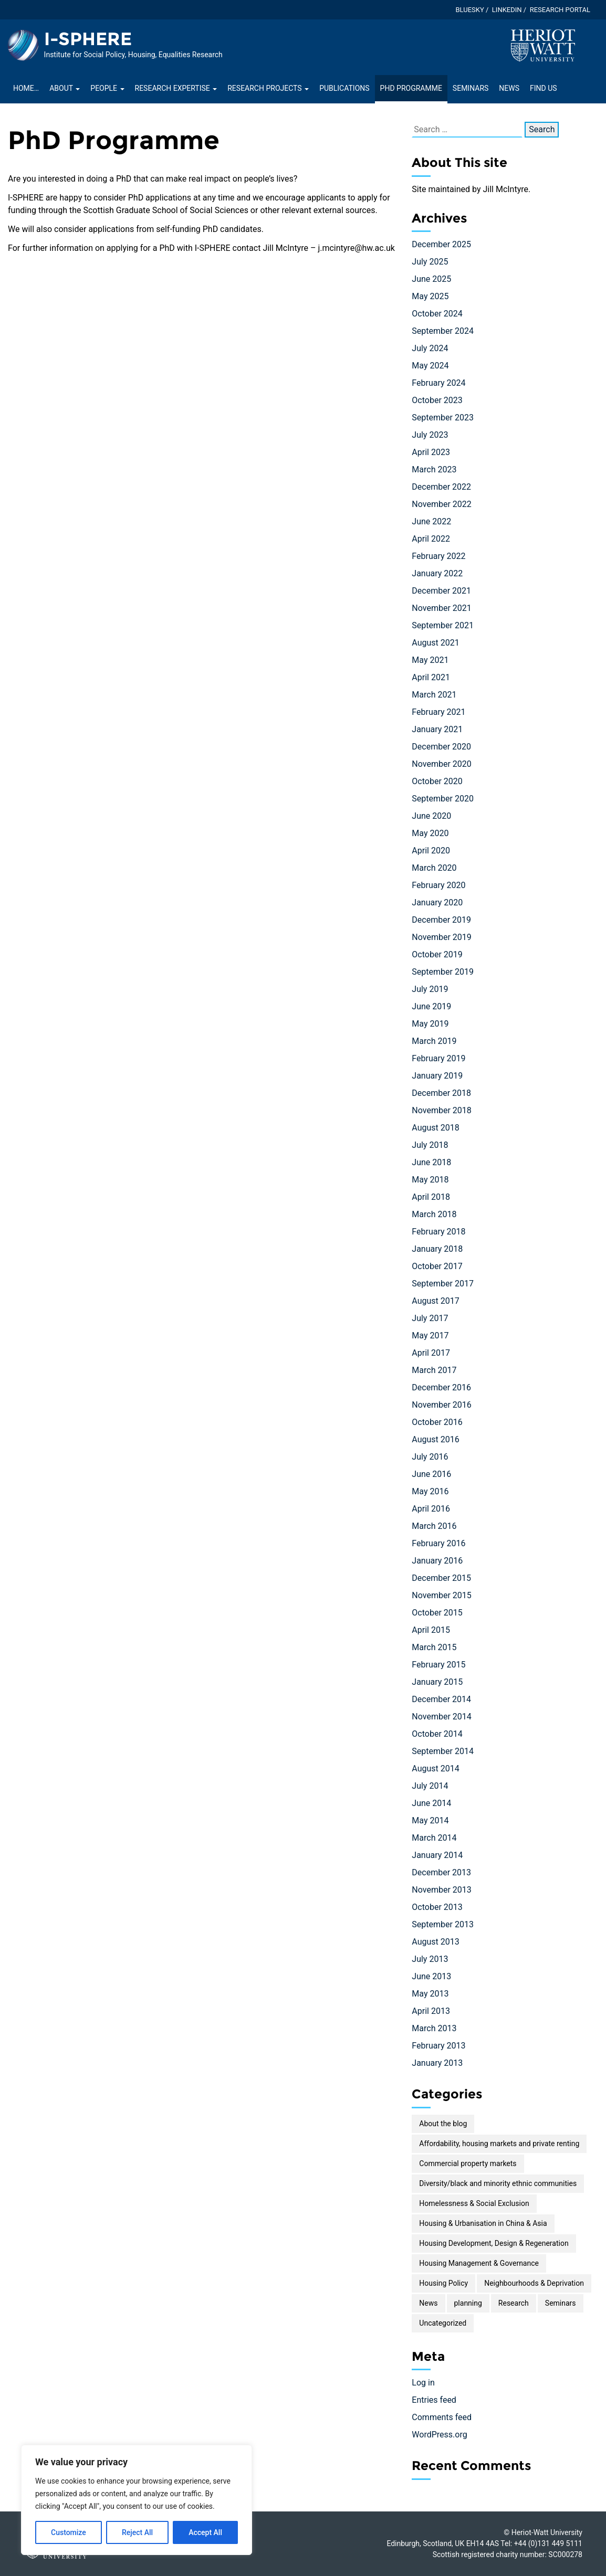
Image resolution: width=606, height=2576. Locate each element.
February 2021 (438, 712)
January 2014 (437, 1855)
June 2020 (431, 816)
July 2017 (430, 1318)
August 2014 (435, 1768)
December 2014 (441, 1699)
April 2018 (431, 1197)
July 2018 (430, 1145)
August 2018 (435, 1128)
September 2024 (443, 331)
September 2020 (443, 799)
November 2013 (441, 1890)
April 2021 (431, 677)
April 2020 (431, 851)
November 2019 (441, 937)
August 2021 (435, 643)
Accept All (205, 2532)
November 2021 (441, 608)
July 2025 (430, 262)
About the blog (443, 2123)
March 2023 (434, 469)
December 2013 (441, 1872)
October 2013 (437, 1907)
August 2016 (435, 1439)
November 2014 (441, 1717)
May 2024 (430, 366)
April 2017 (431, 1353)
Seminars (470, 88)
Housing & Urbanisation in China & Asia (483, 2223)
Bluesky (469, 10)
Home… (26, 88)
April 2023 (431, 452)
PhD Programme (411, 88)
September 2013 (443, 1924)
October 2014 (437, 1734)
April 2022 (431, 539)
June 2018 (431, 1162)
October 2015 (437, 1613)
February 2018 (438, 1232)
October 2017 (437, 1266)
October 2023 (437, 400)
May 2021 (430, 660)
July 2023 (430, 435)
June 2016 (431, 1474)
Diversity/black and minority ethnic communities (498, 2183)
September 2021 (443, 625)
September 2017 (443, 1284)
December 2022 (441, 487)
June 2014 (431, 1803)
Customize (68, 2532)
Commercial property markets (467, 2163)
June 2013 (431, 1976)
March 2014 (434, 1838)
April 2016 (431, 1509)
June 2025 (431, 279)
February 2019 (438, 1058)
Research (513, 2303)
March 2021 (434, 695)
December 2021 (441, 591)
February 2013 (438, 2046)
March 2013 (434, 2028)
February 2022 (438, 556)
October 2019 (437, 954)
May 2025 (430, 296)
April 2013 (431, 2011)
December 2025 (441, 244)
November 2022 (441, 504)
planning (468, 2303)
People (107, 88)
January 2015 (437, 1682)
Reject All (137, 2532)
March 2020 (434, 868)
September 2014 (443, 1751)
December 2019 (441, 920)
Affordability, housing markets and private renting (499, 2143)
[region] (136, 2500)
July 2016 (430, 1457)
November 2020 (441, 764)
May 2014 (430, 1820)
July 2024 (430, 348)
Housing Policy (443, 2283)
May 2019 (430, 1024)
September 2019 (443, 972)
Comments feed (442, 2417)
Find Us (543, 88)
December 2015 (441, 1578)
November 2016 (441, 1405)
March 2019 (434, 1041)
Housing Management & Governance (479, 2263)
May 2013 (430, 1994)
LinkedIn (507, 10)
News (509, 88)
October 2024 (437, 314)
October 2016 (437, 1422)
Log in (423, 2383)
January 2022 (437, 573)
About (64, 88)
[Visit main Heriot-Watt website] (543, 45)
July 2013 (430, 1959)
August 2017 (435, 1301)
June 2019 (431, 1006)
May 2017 (430, 1335)
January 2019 (437, 1076)
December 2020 (441, 747)
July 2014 (430, 1786)
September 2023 (443, 418)
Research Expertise (176, 88)
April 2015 (431, 1630)
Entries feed (434, 2400)
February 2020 (438, 885)
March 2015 (434, 1647)
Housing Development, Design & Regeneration (493, 2243)
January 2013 (437, 2063)
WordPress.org (439, 2435)
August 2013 (435, 1942)
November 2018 (441, 1110)
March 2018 (434, 1214)
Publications (344, 88)
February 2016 (438, 1543)
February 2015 (438, 1665)
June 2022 (431, 521)
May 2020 (430, 833)
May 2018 (430, 1180)
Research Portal (560, 10)
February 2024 (438, 383)
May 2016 (430, 1491)
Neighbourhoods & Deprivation (534, 2283)
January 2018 (437, 1249)
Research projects (268, 88)
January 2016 (437, 1561)
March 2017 (434, 1370)
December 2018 (441, 1093)
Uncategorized (442, 2323)
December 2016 (441, 1387)
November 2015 (441, 1595)
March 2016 (434, 1526)
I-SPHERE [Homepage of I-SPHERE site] (88, 39)
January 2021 (437, 729)
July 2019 (430, 989)
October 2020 (437, 781)
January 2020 (437, 902)
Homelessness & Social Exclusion (474, 2203)
